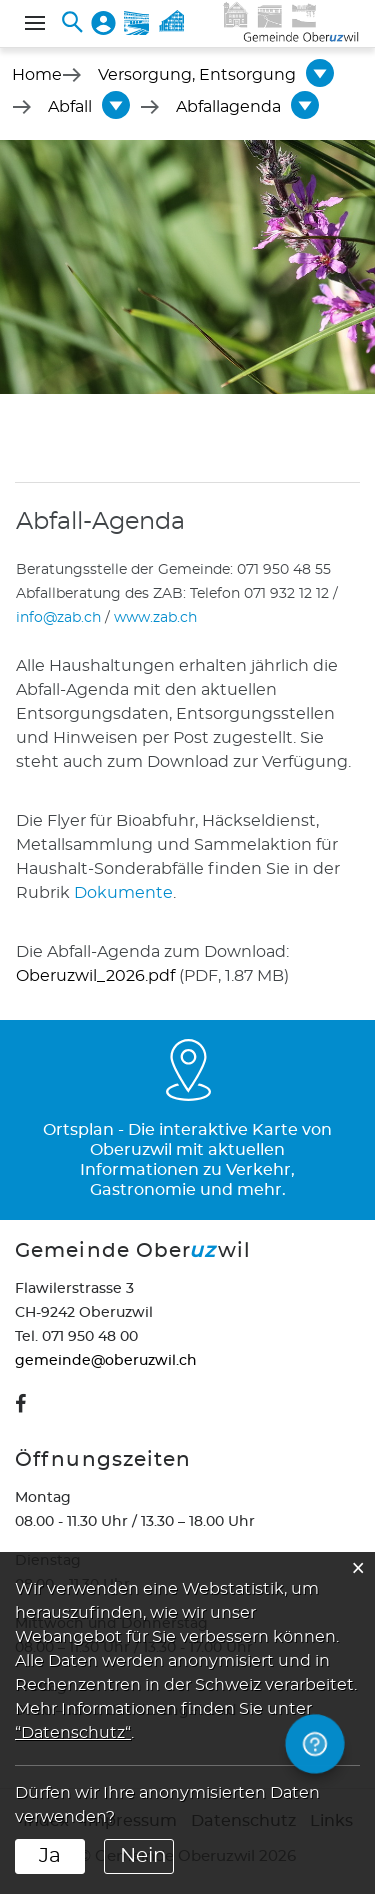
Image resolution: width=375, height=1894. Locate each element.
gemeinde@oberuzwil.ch (106, 1361)
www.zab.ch (155, 618)
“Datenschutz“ (73, 1733)
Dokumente (123, 893)
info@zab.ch (58, 618)
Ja (50, 1856)
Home (37, 75)
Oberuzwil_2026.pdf (95, 976)
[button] (197, 75)
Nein (143, 1856)
